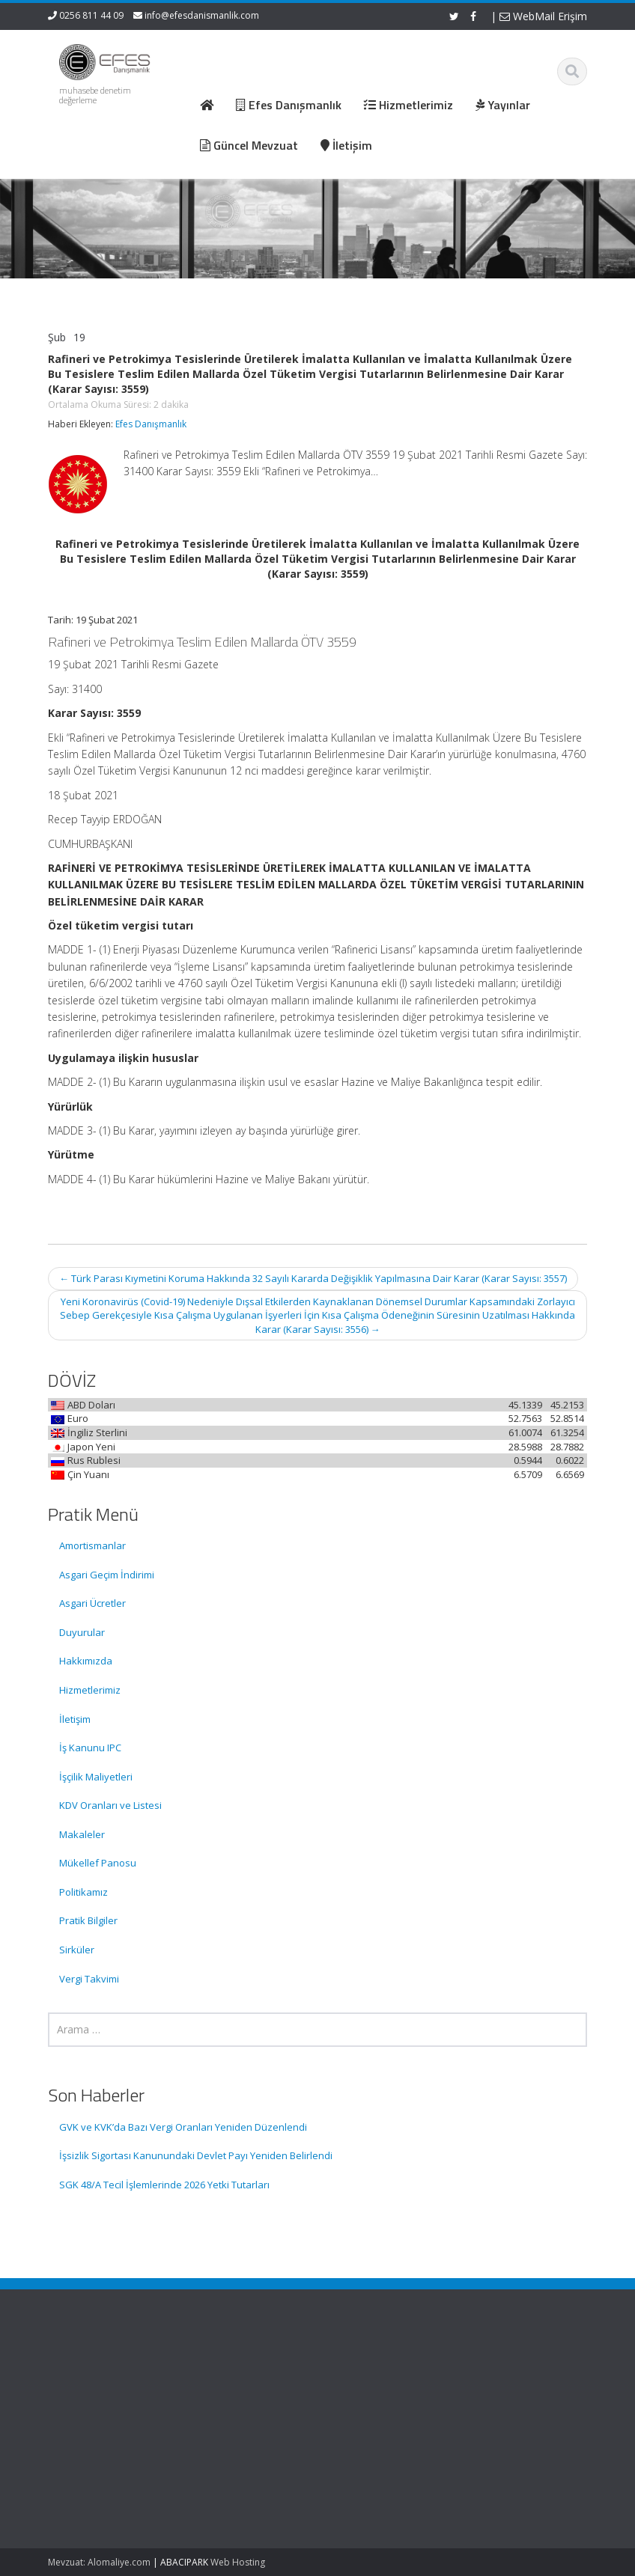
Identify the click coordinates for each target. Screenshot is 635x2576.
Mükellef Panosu (97, 1863)
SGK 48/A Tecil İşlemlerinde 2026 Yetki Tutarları (164, 2184)
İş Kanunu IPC (90, 1747)
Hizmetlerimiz (90, 1690)
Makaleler (82, 1834)
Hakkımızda (85, 1660)
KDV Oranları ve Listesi (110, 1805)
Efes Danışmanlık (150, 424)
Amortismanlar (92, 1545)
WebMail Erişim (543, 16)
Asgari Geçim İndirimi (106, 1574)
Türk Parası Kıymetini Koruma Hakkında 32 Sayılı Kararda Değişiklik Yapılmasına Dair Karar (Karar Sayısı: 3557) (313, 1278)
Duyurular (82, 1632)
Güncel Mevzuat (384, 2413)
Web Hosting (237, 2562)
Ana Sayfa (371, 2372)
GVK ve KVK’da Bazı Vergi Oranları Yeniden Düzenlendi (183, 2127)
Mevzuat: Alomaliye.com (99, 2562)
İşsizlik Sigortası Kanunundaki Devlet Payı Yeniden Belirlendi (195, 2155)
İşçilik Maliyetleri (96, 1776)
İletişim (75, 1719)
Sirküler (76, 1949)
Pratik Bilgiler (88, 1920)
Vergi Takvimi (89, 1979)
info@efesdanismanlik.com (202, 15)
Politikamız (83, 1892)
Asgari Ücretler (92, 1603)
